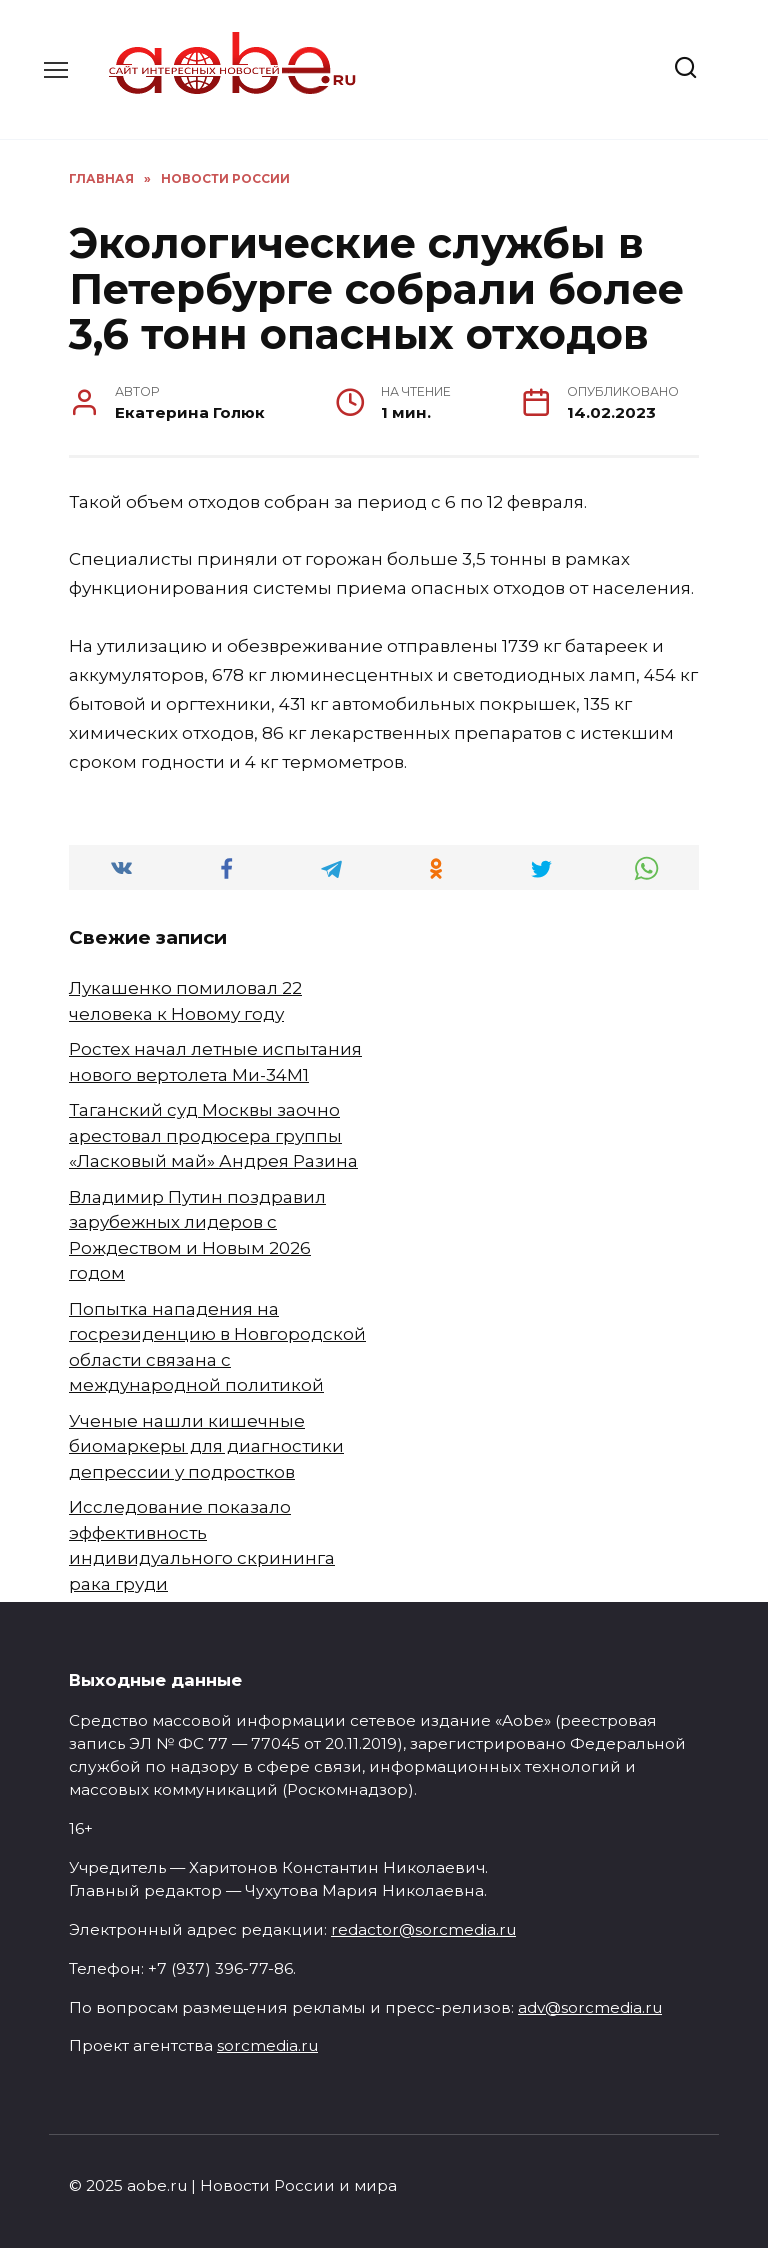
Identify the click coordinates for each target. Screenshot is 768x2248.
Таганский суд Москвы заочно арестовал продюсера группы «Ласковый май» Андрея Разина (213, 1135)
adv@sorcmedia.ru (590, 2007)
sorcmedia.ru (267, 2045)
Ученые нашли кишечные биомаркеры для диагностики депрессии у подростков (206, 1446)
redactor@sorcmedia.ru (423, 1929)
